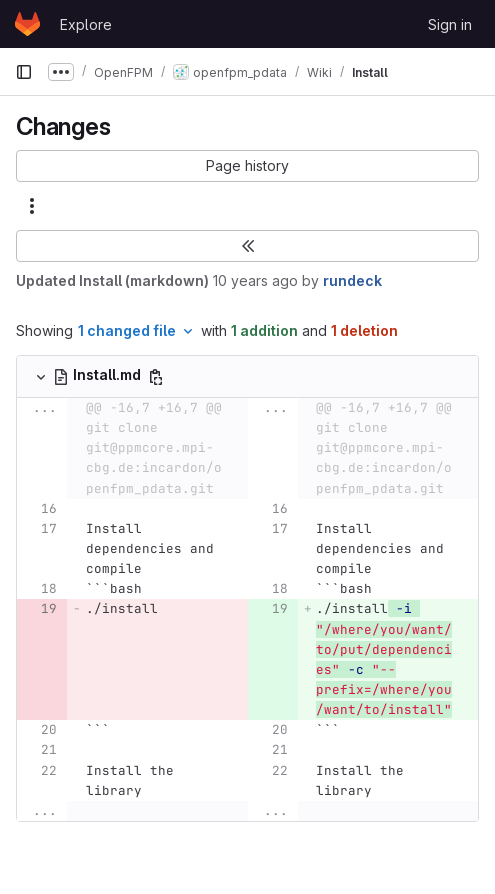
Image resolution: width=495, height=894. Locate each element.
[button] (247, 166)
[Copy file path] (156, 377)
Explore (86, 24)
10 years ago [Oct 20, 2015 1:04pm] (255, 280)
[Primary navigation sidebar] (24, 72)
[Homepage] (27, 24)
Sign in (450, 24)
